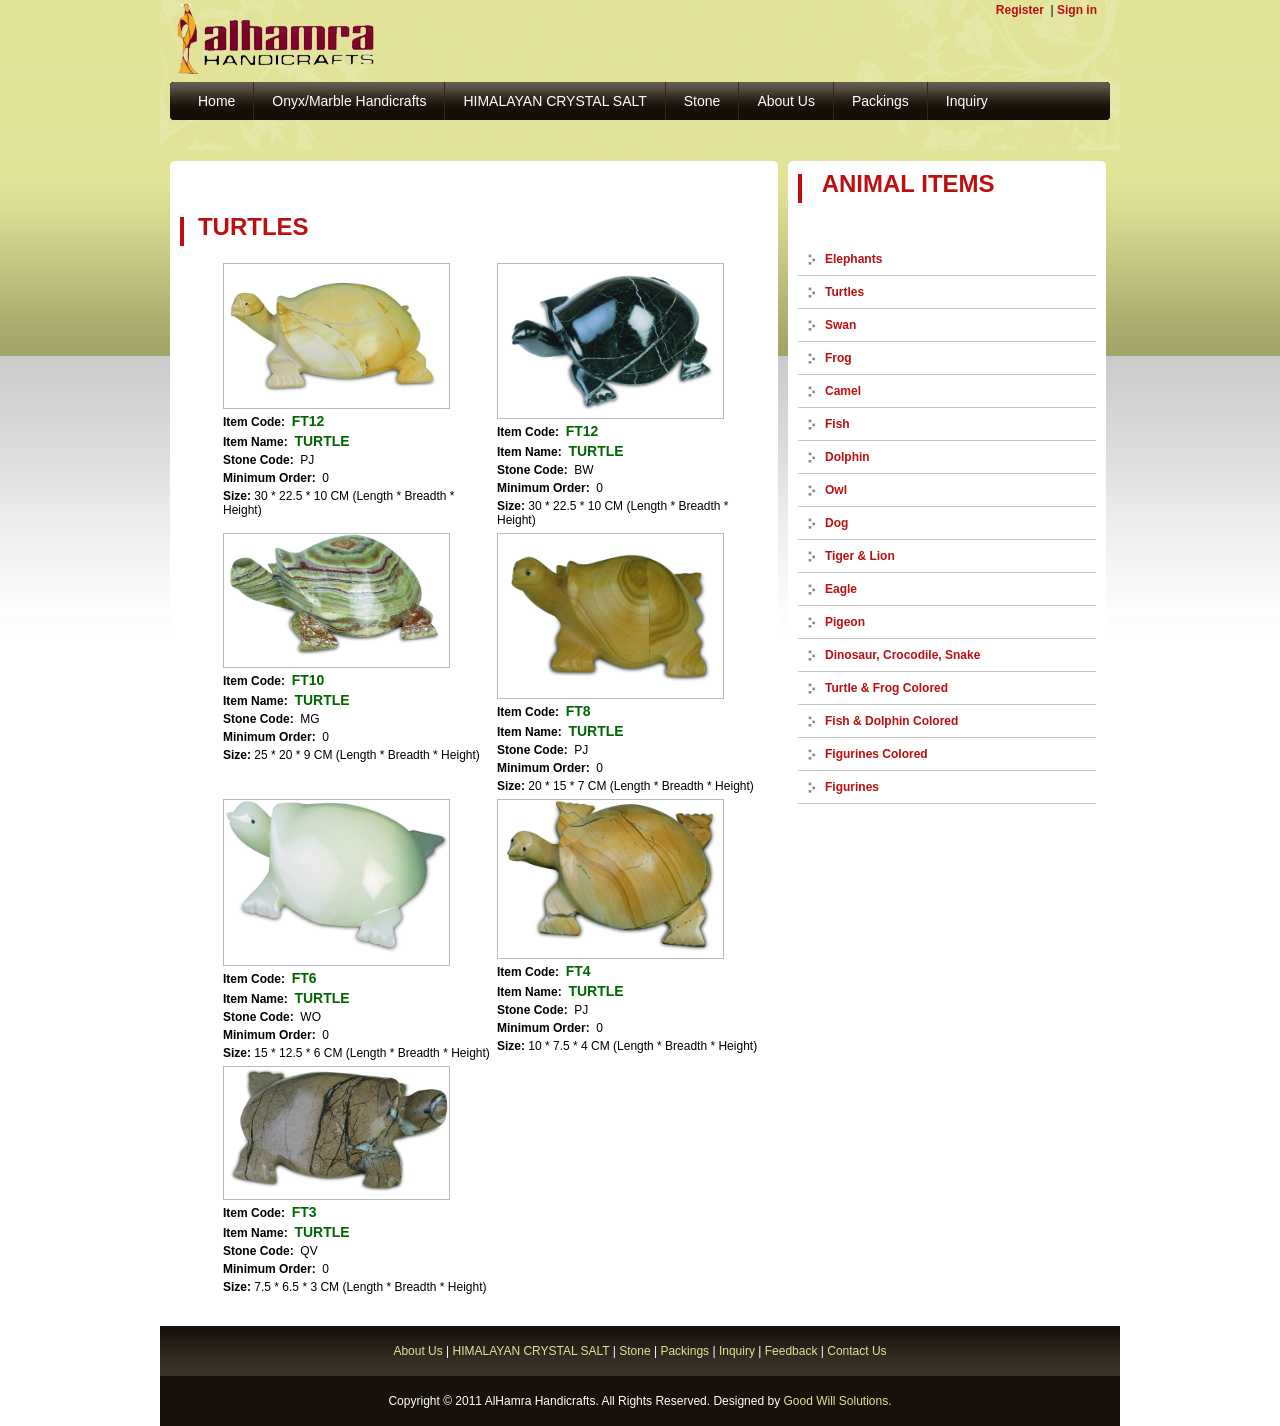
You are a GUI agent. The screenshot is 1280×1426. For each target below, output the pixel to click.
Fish (837, 424)
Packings (880, 101)
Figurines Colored (876, 754)
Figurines (852, 787)
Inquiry (967, 101)
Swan (840, 325)
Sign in (1077, 10)
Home (216, 101)
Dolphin (847, 457)
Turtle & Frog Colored (886, 688)
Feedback (791, 1351)
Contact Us (856, 1351)
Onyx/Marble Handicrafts (349, 101)
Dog (836, 523)
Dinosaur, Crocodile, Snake (902, 655)
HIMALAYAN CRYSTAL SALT (554, 101)
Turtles (844, 292)
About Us (786, 101)
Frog (838, 358)
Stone (702, 101)
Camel (843, 391)
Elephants (853, 259)
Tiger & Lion (860, 556)
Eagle (841, 589)
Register (1020, 10)
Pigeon (845, 622)
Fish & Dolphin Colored (891, 721)
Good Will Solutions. (837, 1401)
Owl (836, 490)
